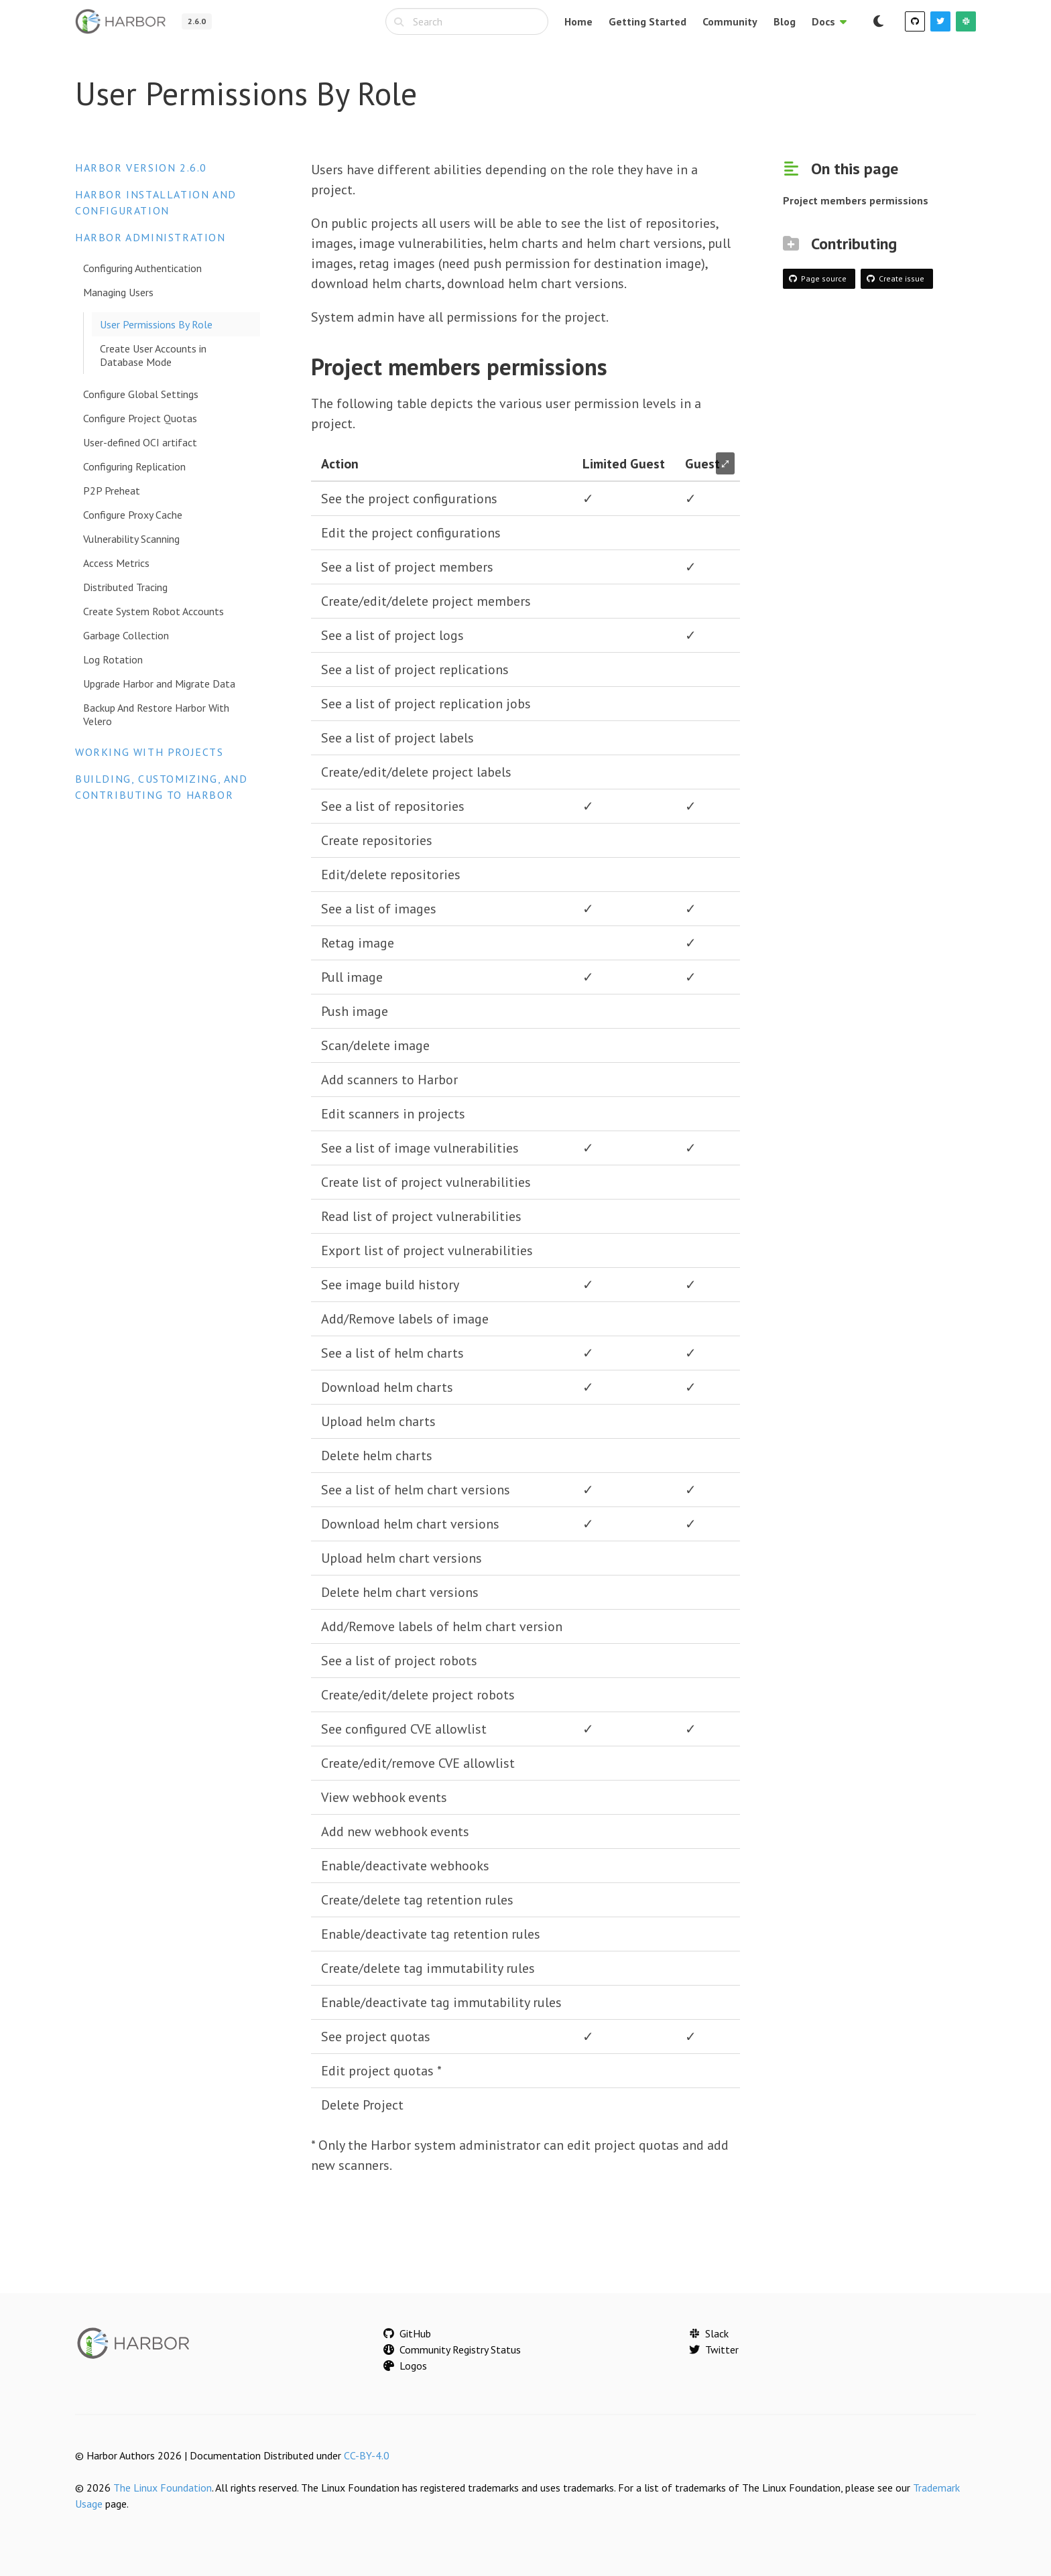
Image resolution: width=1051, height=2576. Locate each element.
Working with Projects (149, 752)
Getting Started (647, 21)
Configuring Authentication (142, 268)
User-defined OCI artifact (140, 442)
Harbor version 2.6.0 (141, 167)
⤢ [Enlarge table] (725, 463)
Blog (785, 21)
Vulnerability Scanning (131, 538)
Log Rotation (113, 659)
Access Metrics (116, 563)
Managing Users (118, 292)
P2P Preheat (111, 490)
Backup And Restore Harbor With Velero (156, 714)
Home (578, 21)
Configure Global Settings (140, 394)
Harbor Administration (150, 237)
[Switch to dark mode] (878, 21)
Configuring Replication (134, 466)
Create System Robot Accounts (153, 611)
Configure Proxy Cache (132, 514)
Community (729, 21)
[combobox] (466, 21)
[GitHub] (915, 21)
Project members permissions (855, 200)
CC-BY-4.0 (366, 2455)
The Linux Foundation (162, 2487)
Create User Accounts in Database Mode (153, 355)
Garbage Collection (126, 635)
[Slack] (966, 21)
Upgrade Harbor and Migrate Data (159, 683)
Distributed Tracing (125, 587)
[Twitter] (940, 21)
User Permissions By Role (156, 324)
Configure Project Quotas (140, 418)
